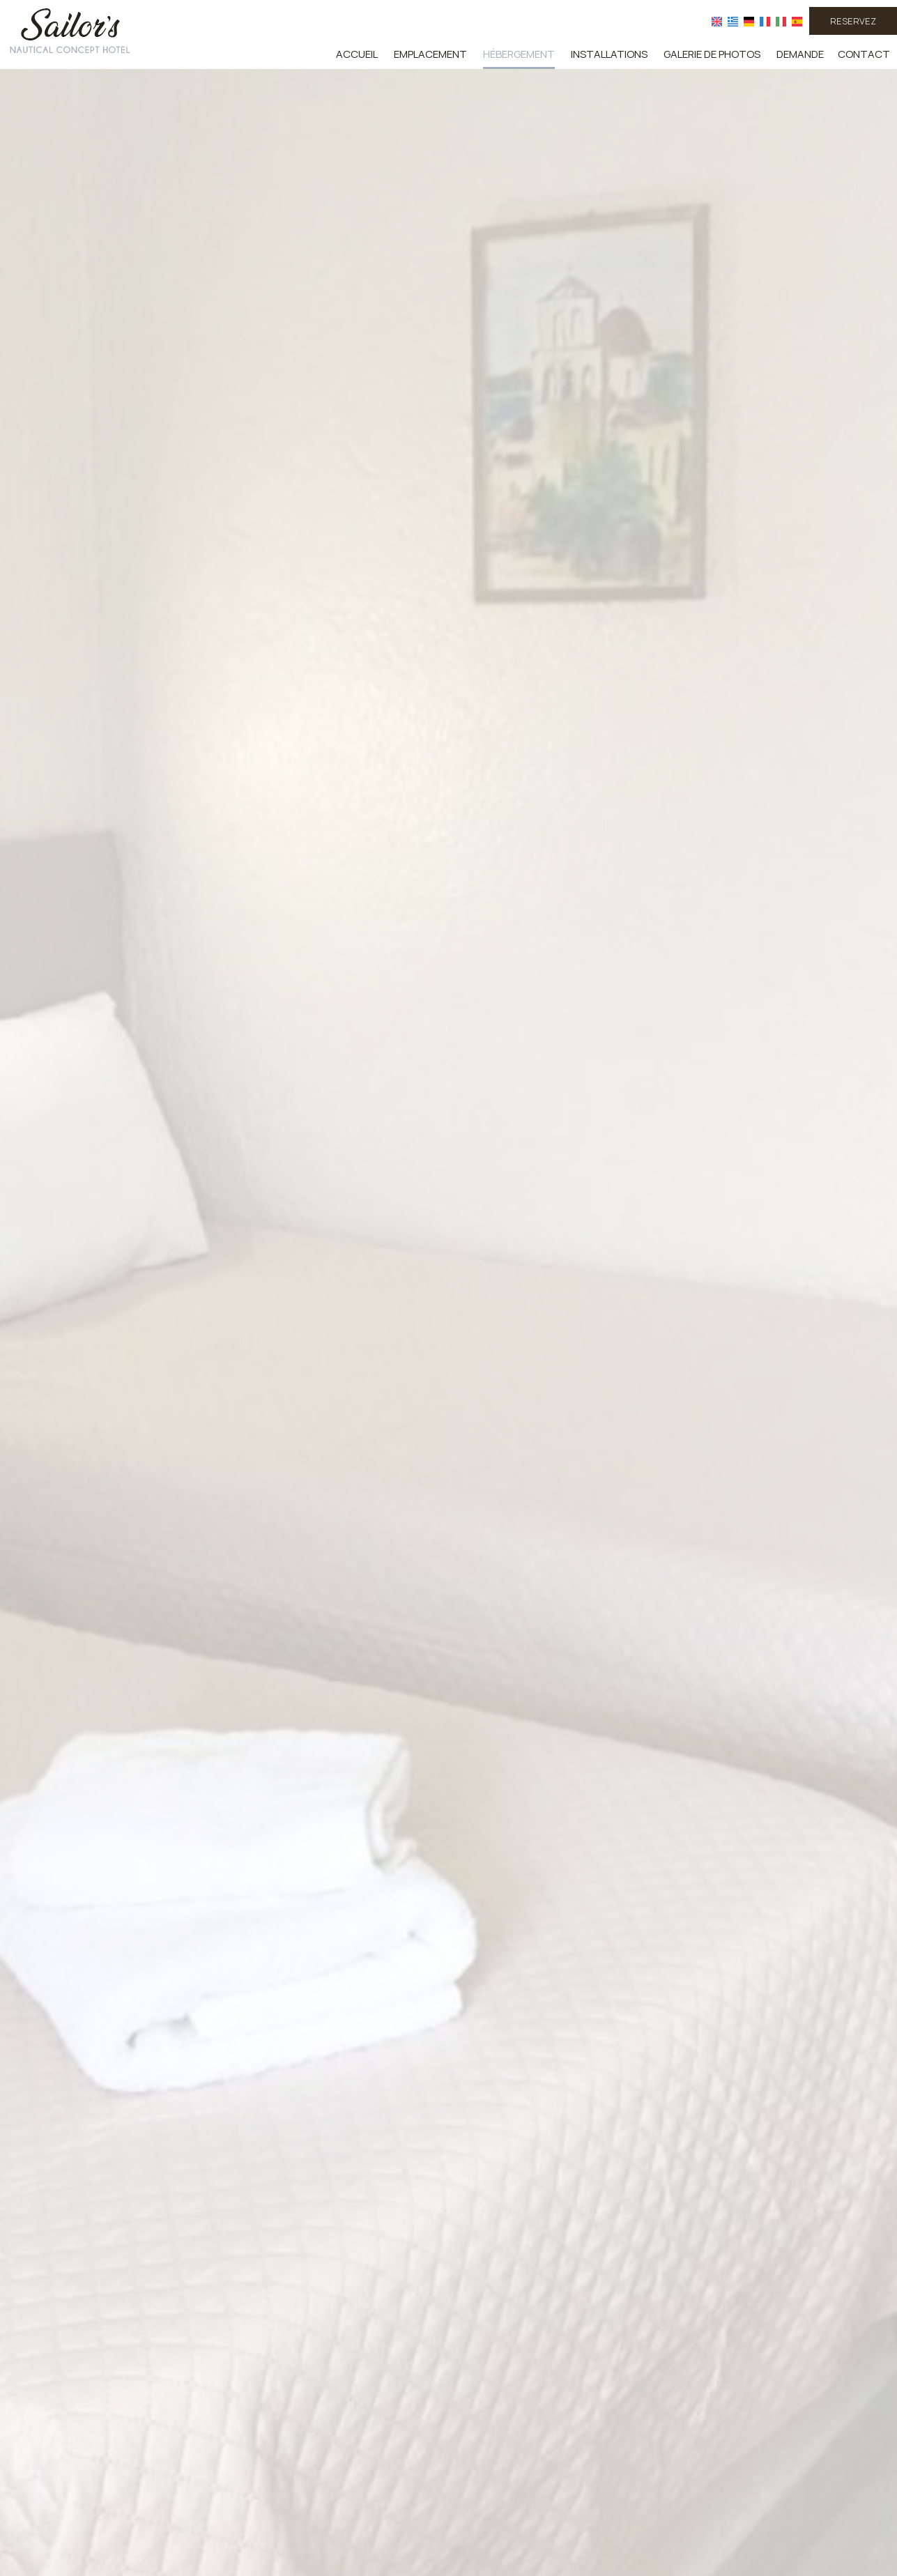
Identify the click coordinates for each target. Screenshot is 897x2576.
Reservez (853, 21)
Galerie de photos (712, 54)
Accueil (357, 54)
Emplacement (430, 54)
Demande (800, 54)
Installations (609, 54)
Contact (864, 54)
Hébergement (519, 54)
